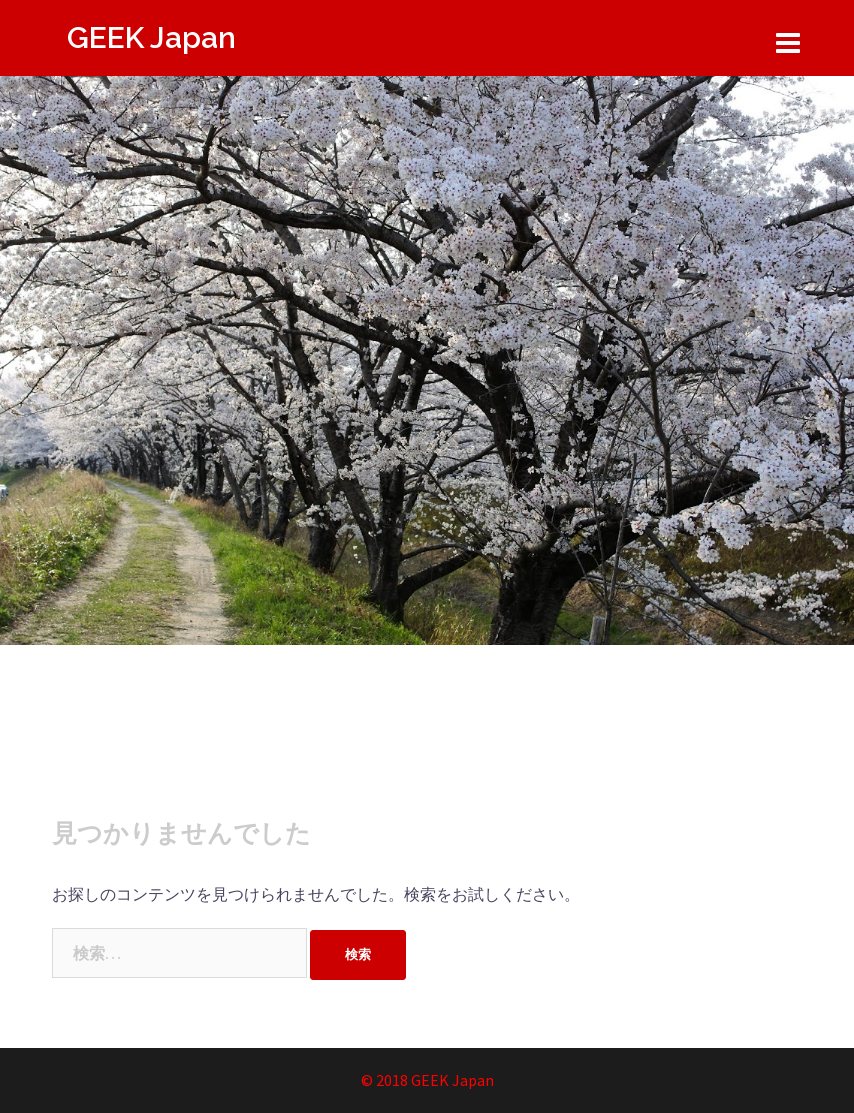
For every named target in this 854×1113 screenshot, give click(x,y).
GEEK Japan (151, 37)
